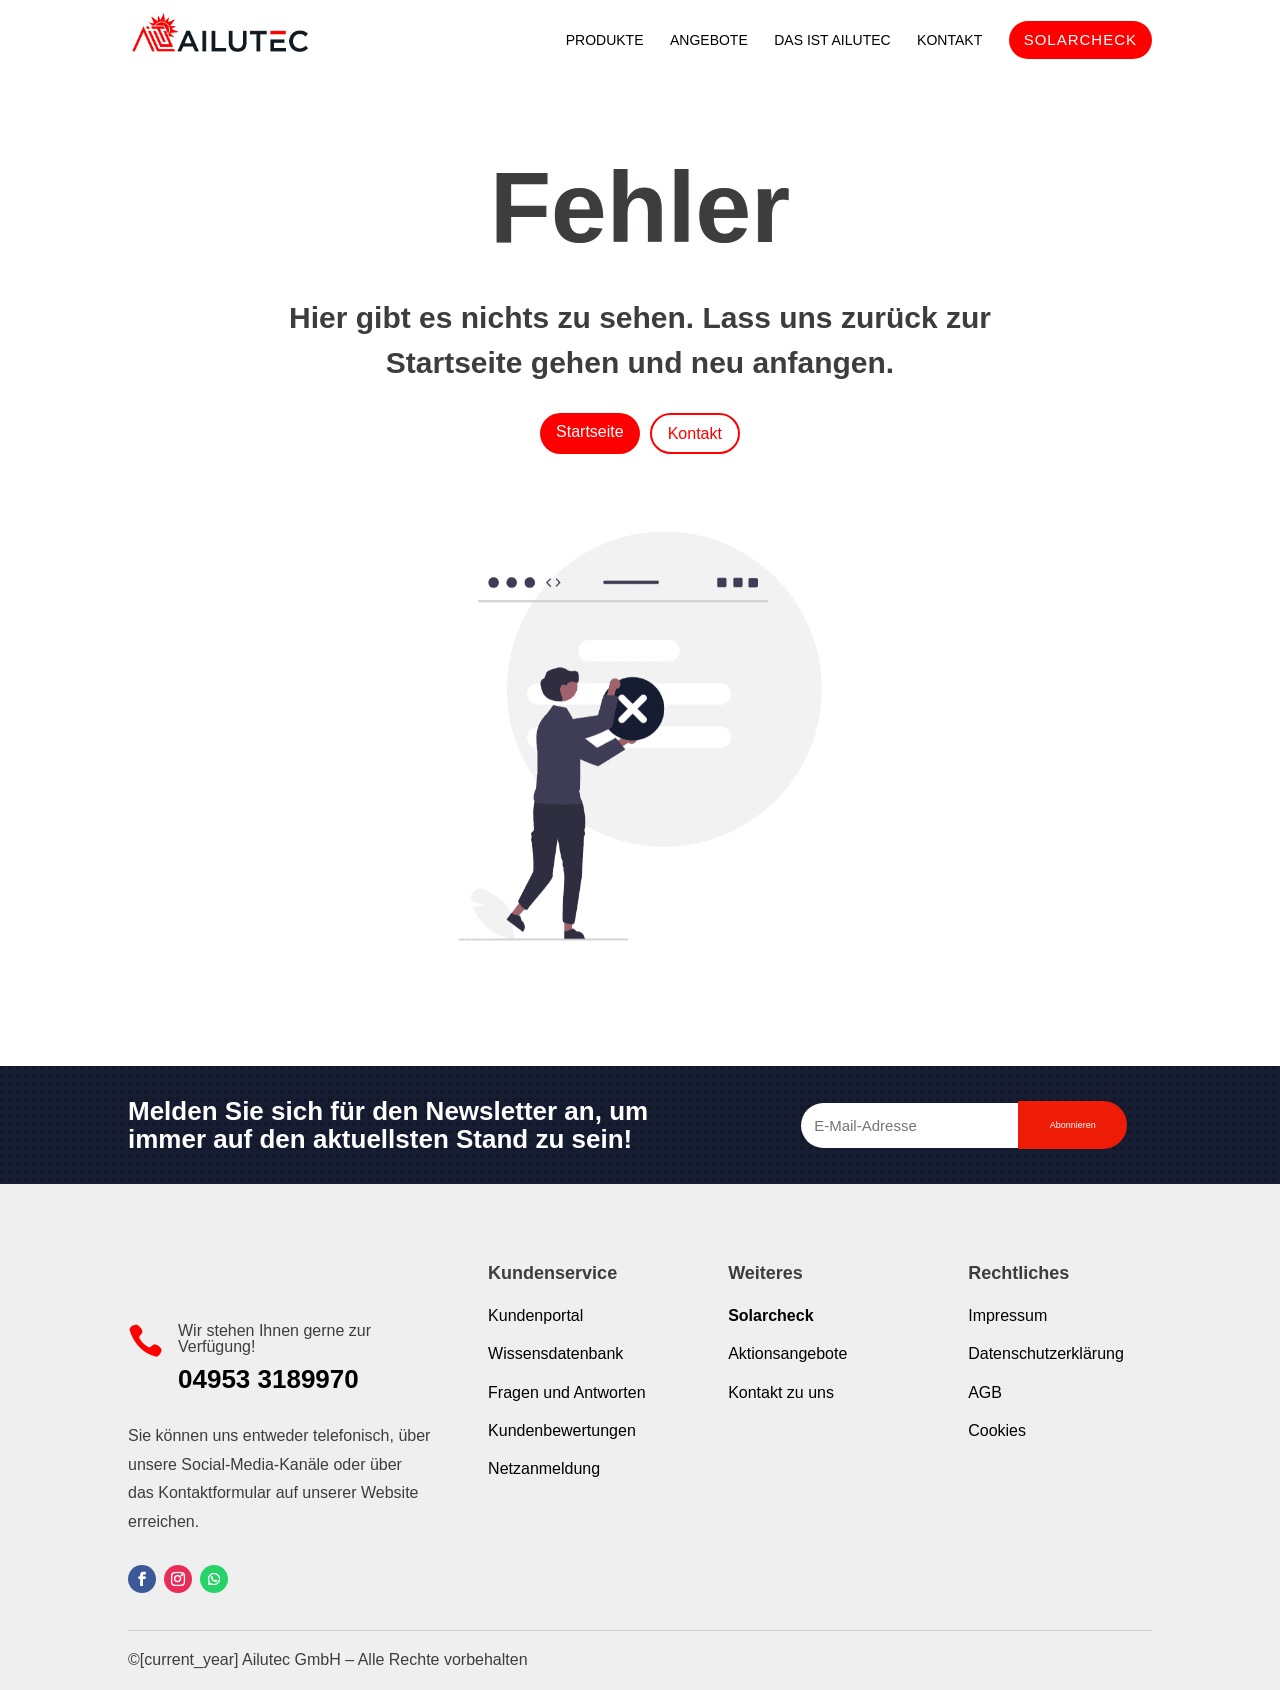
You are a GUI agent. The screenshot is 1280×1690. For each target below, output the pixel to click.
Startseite (590, 431)
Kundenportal (535, 1315)
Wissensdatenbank (555, 1353)
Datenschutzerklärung (1046, 1353)
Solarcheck (770, 1315)
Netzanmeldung (544, 1468)
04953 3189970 (268, 1379)
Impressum (1007, 1315)
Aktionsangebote (787, 1353)
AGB (985, 1392)
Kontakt (695, 433)
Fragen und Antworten (566, 1392)
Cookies (997, 1430)
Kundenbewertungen (562, 1430)
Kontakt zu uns (781, 1392)
